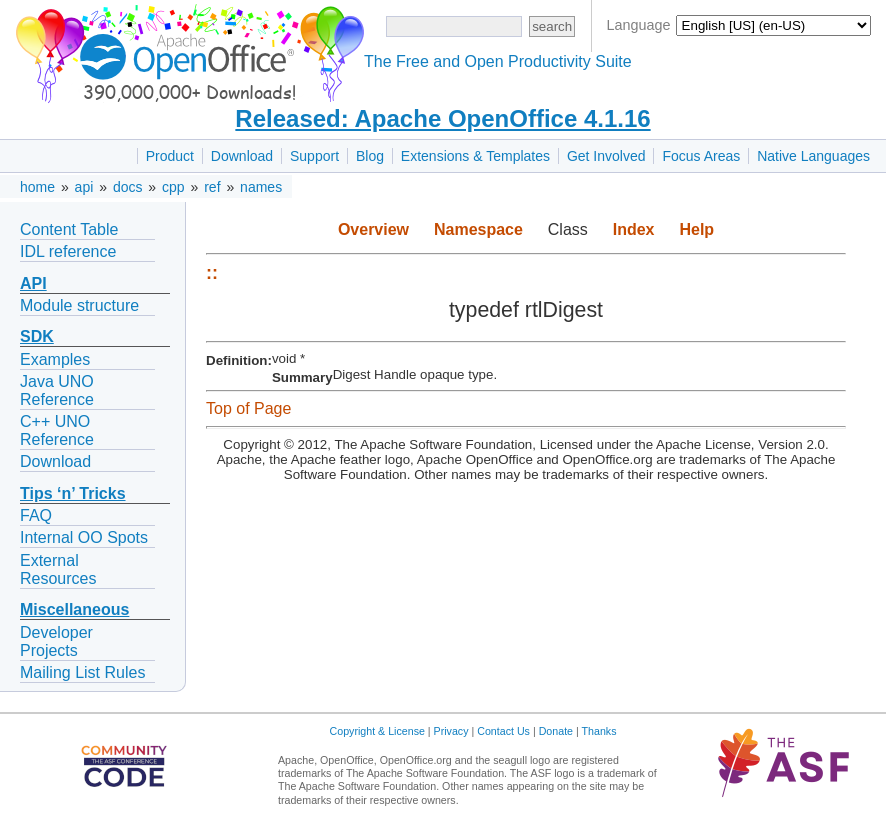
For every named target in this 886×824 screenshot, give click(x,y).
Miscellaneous (74, 609)
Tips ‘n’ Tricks (73, 493)
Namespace (478, 229)
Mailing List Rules (82, 672)
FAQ (36, 515)
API (33, 283)
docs (128, 187)
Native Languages (813, 156)
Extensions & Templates (475, 156)
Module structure (79, 305)
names (261, 187)
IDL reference (68, 251)
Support (314, 156)
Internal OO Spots (84, 537)
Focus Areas (701, 156)
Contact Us (503, 731)
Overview (373, 229)
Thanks (599, 731)
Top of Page (248, 408)
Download (242, 156)
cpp (173, 187)
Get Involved (606, 156)
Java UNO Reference (57, 390)
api (84, 187)
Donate (556, 731)
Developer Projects (56, 641)
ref (212, 187)
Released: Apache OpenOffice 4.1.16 (442, 118)
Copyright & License (377, 731)
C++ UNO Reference (57, 430)
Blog (370, 156)
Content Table (69, 229)
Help (696, 229)
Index (634, 229)
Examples (55, 359)
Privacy (451, 731)
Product (170, 156)
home (37, 187)
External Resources (58, 569)
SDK (37, 336)
